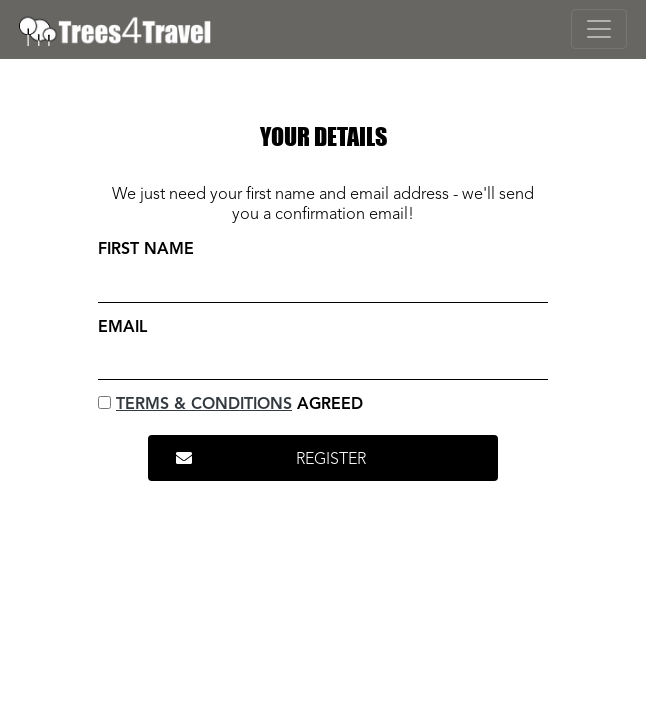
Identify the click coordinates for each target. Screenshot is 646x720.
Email (122, 328)
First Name (146, 250)
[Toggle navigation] (599, 29)
